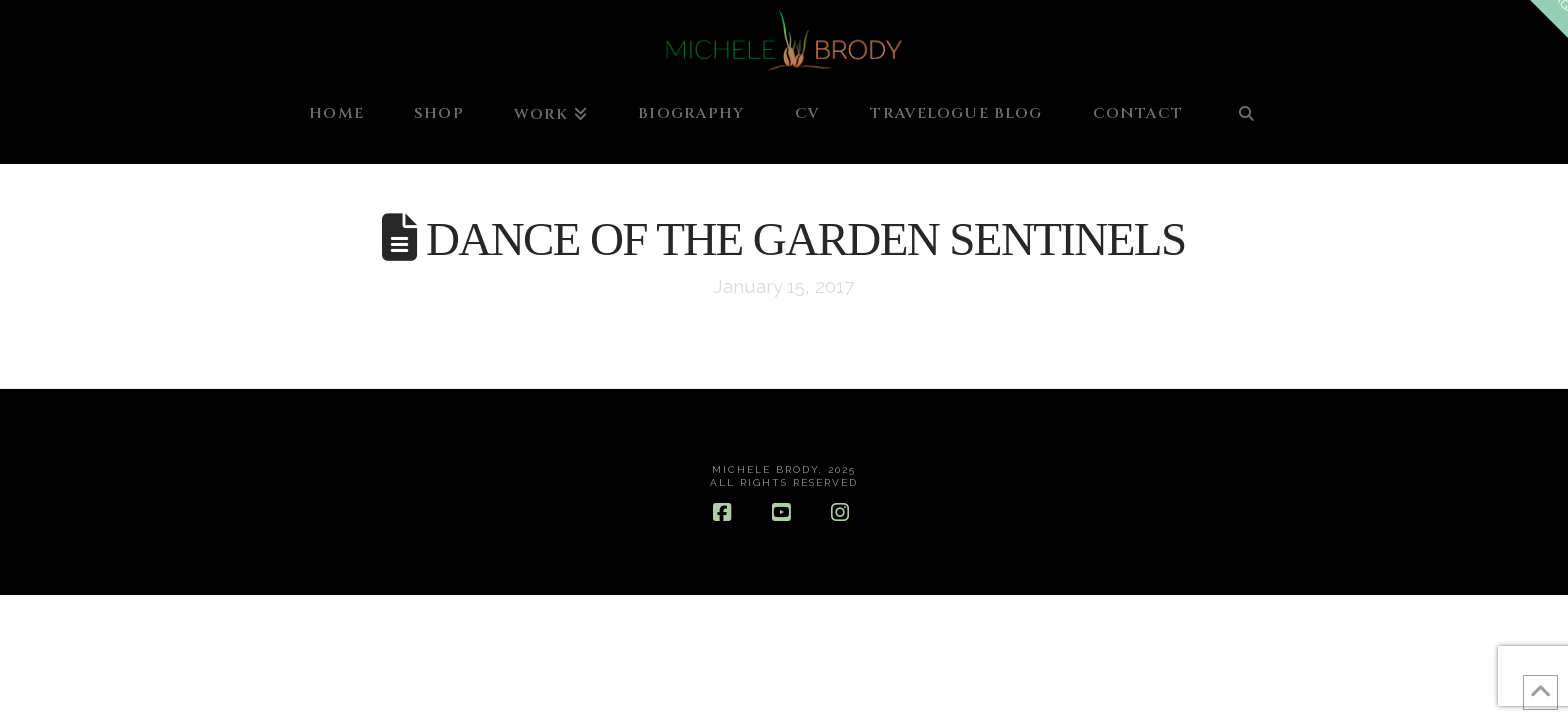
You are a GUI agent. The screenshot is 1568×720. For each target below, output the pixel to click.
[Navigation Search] (1246, 123)
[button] (1549, 19)
